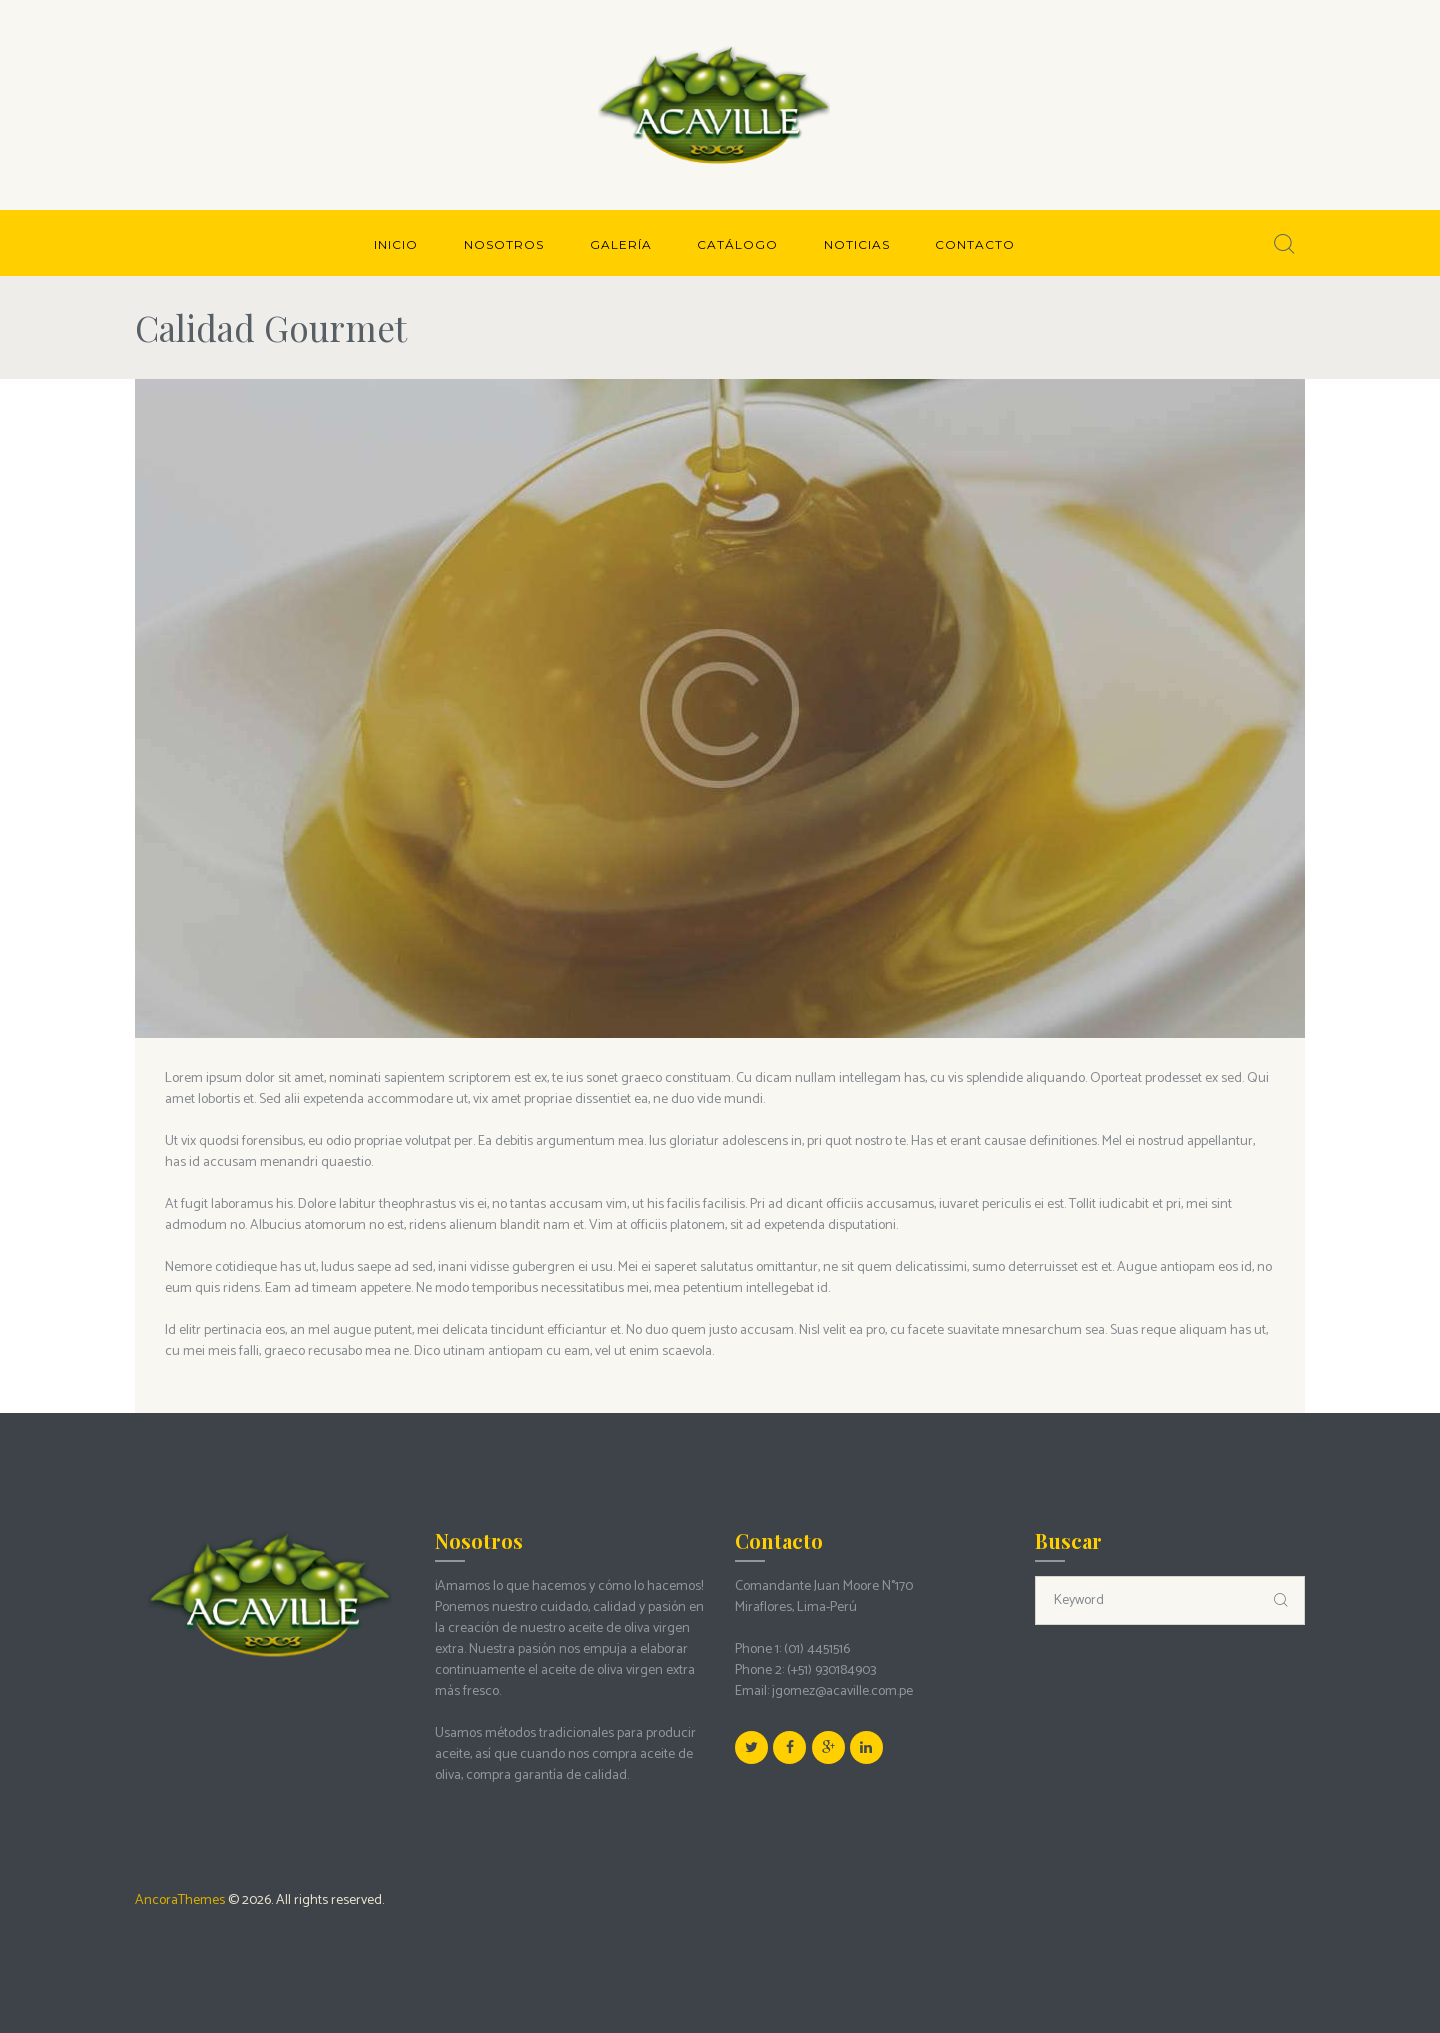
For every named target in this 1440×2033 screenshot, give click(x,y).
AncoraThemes (180, 1900)
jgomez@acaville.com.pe (842, 1691)
